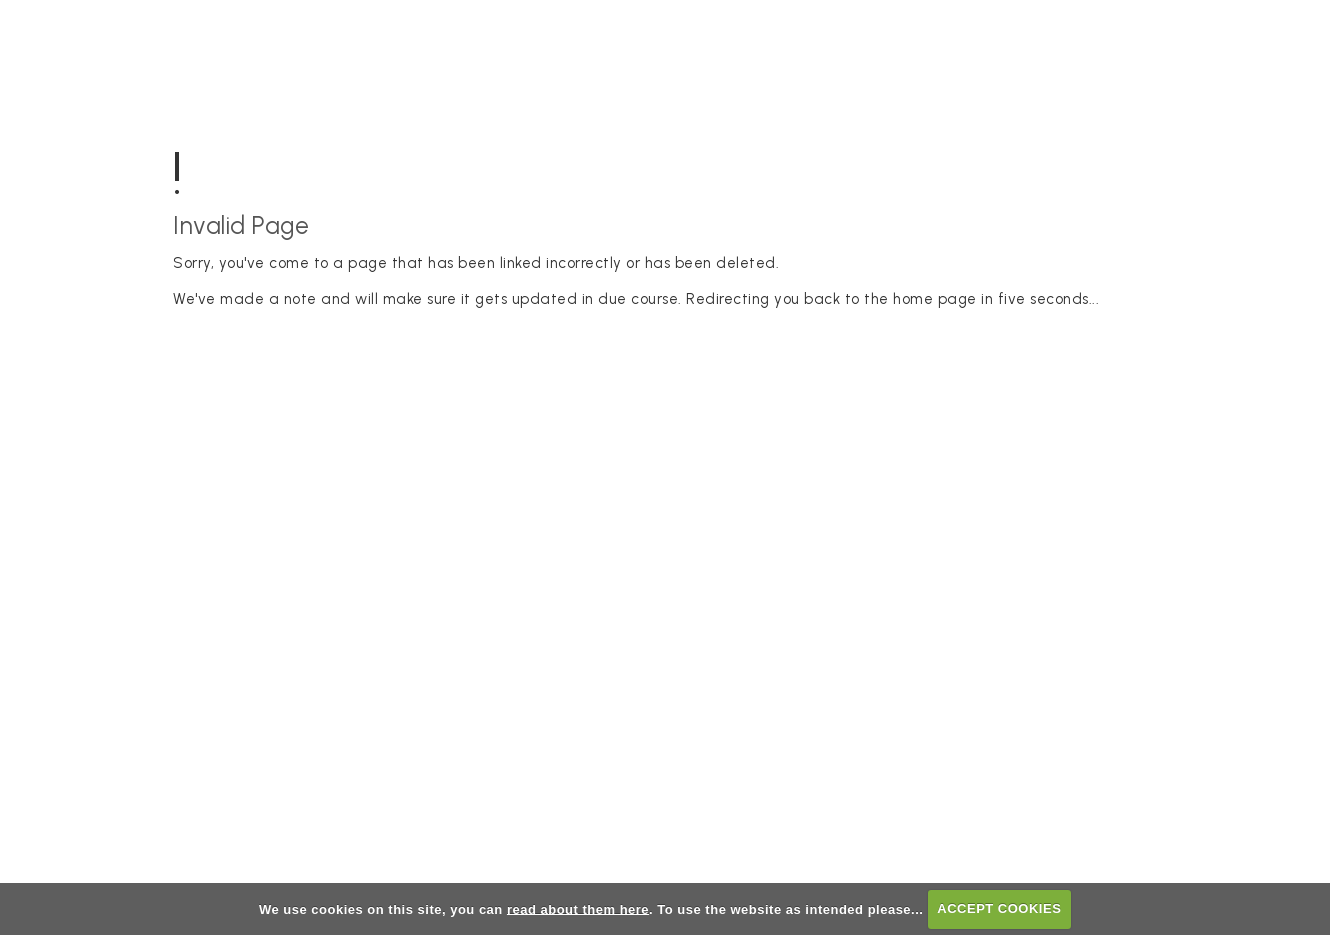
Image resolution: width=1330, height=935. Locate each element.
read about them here (578, 908)
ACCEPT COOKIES (999, 908)
